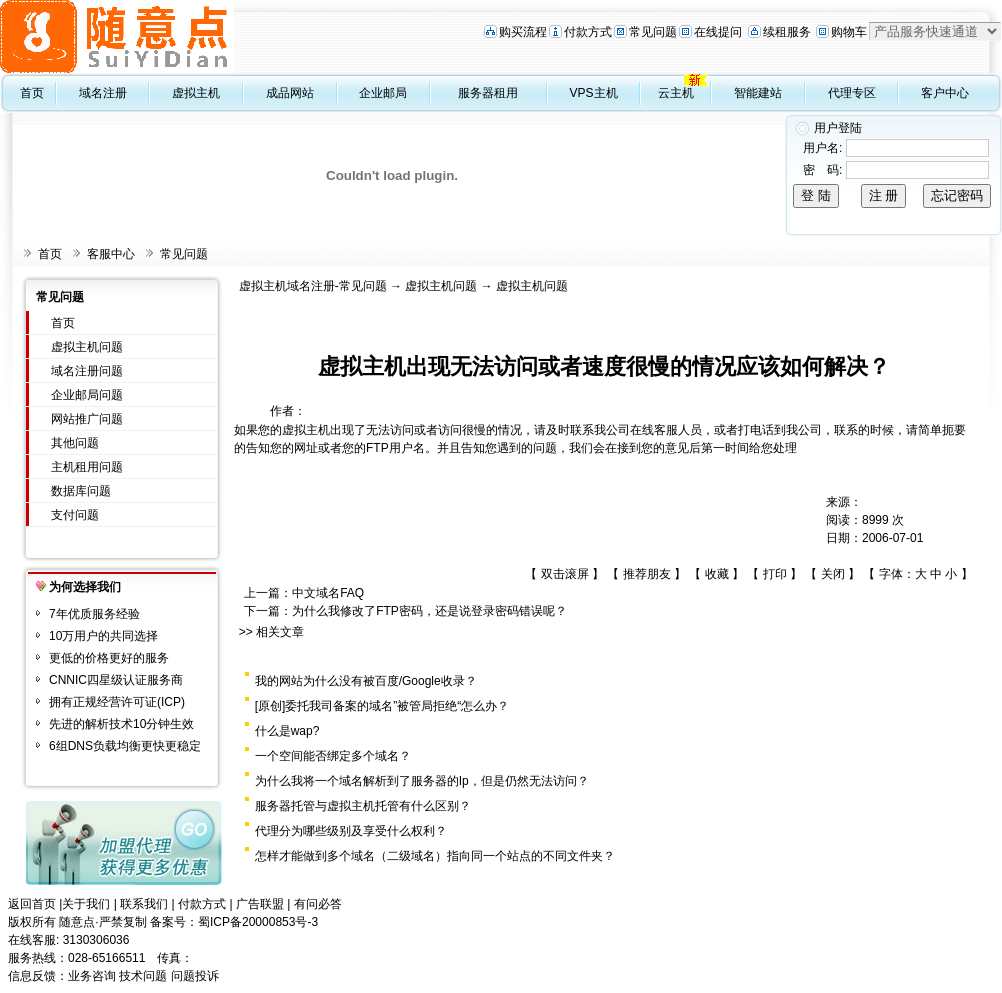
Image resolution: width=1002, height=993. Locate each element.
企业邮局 (383, 93)
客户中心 (945, 93)
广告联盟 (260, 904)
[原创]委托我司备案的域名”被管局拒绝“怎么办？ (382, 706)
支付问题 (75, 515)
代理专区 (852, 93)
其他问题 (75, 443)
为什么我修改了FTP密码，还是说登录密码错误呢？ (429, 611)
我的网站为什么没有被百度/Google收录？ (366, 681)
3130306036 (96, 940)
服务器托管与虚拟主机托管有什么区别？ (363, 806)
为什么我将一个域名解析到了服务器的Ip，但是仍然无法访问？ (422, 781)
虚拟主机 (196, 93)
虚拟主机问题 (87, 347)
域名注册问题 (87, 371)
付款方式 (588, 32)
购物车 (849, 32)
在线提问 (718, 32)
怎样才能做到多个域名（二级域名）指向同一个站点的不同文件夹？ (435, 856)
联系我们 (144, 904)
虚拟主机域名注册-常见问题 (313, 286)
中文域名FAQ (328, 593)
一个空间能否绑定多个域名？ (333, 756)
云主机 (676, 93)
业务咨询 (92, 976)
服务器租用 (488, 93)
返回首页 (32, 904)
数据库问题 (81, 491)
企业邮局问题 (87, 395)
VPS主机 (594, 93)
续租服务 (787, 32)
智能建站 (758, 93)
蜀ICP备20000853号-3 (258, 922)
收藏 (717, 574)
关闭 (833, 574)
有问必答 (318, 904)
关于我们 (86, 904)
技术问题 (143, 976)
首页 (32, 93)
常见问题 (653, 32)
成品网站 (290, 93)
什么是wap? (287, 731)
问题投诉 (195, 976)
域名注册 (103, 93)
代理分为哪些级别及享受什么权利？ (351, 831)
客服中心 (111, 254)
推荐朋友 (647, 574)
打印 (775, 574)
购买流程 (523, 32)
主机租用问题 (87, 467)
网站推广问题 (87, 419)
